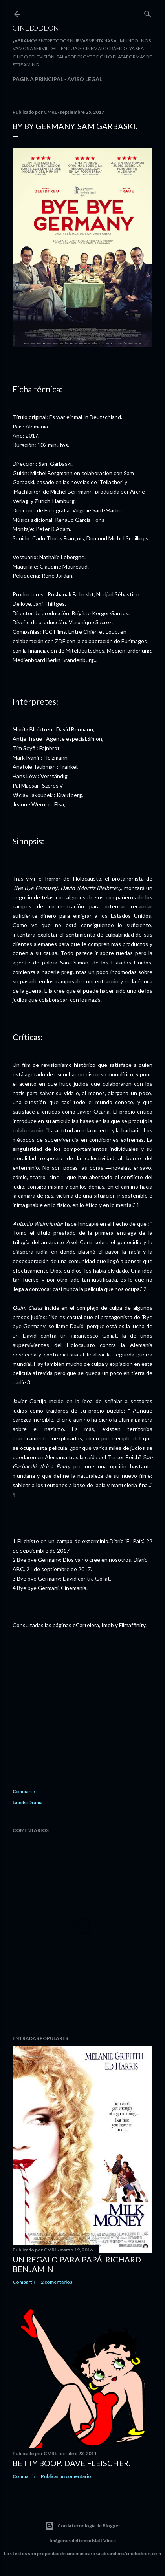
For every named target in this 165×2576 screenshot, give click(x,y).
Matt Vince (104, 2540)
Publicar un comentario (66, 2476)
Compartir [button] (24, 1791)
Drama (35, 1802)
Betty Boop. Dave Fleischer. (71, 2463)
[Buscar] (147, 12)
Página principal (38, 79)
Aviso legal (84, 79)
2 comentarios (56, 2282)
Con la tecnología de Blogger (82, 2525)
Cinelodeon (36, 28)
